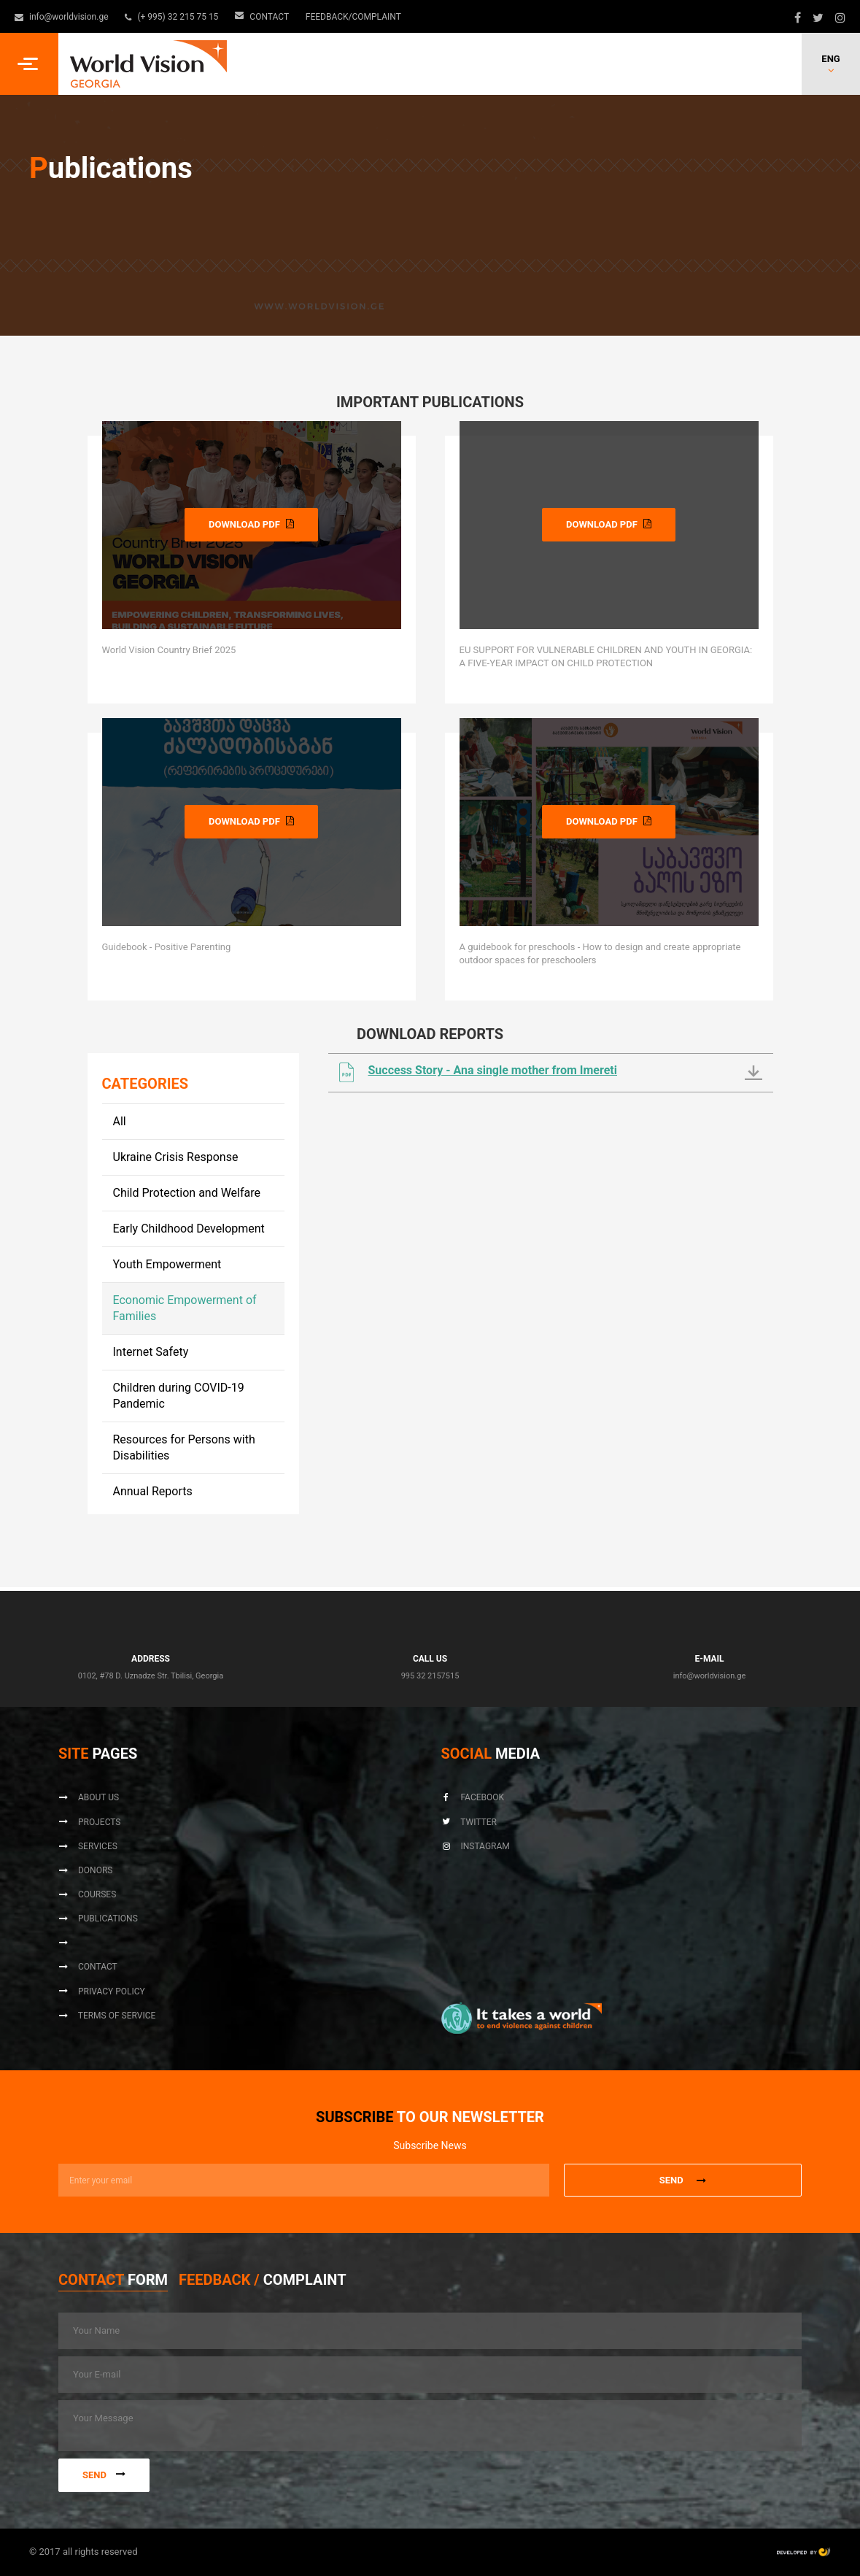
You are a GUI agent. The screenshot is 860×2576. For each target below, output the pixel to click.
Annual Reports (153, 1491)
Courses (87, 1894)
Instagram (475, 1846)
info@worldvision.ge (62, 17)
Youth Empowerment (167, 1264)
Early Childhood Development (189, 1228)
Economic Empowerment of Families (185, 1308)
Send (103, 2474)
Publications (98, 1918)
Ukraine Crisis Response (176, 1157)
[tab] (113, 2283)
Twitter (469, 1822)
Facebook (473, 1797)
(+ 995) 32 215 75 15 (172, 17)
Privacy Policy (101, 1991)
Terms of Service (106, 2015)
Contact (262, 17)
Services (87, 1846)
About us (88, 1797)
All (119, 1121)
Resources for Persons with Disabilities (184, 1447)
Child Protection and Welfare (187, 1193)
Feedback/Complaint (353, 17)
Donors (85, 1870)
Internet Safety (151, 1352)
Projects (89, 1822)
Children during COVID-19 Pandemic (178, 1396)
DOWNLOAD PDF (251, 524)
